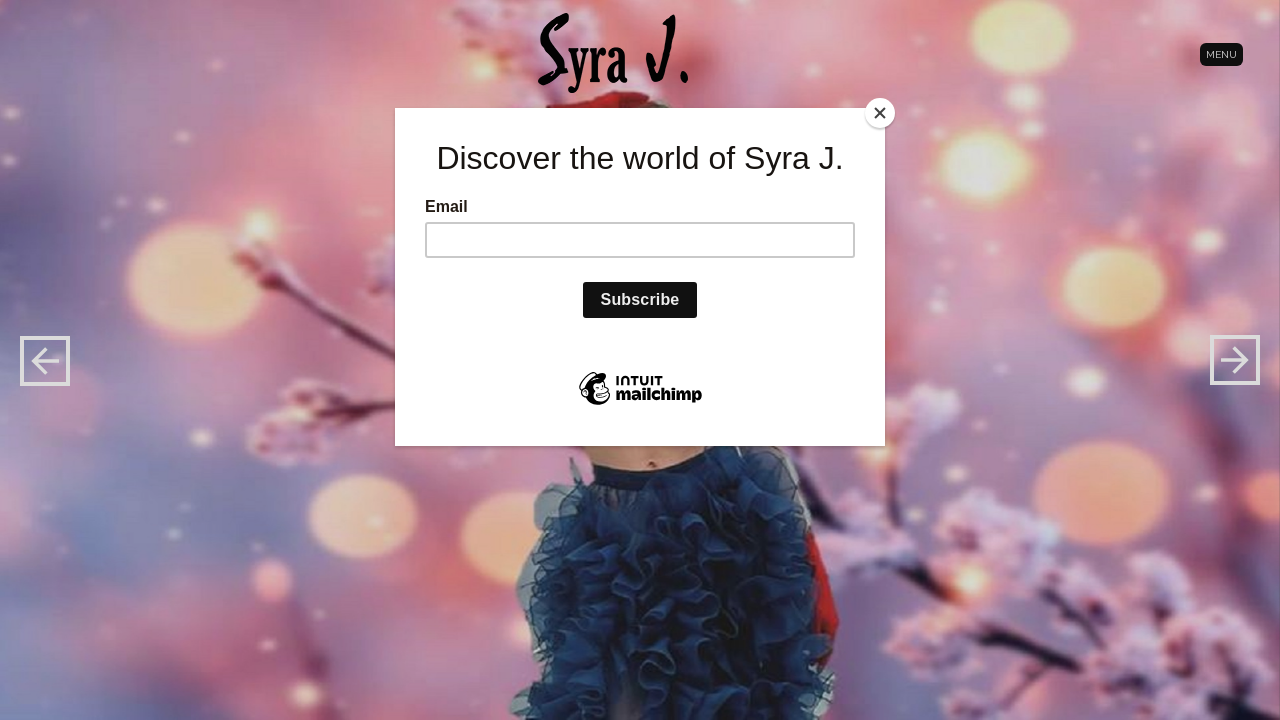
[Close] (880, 113)
